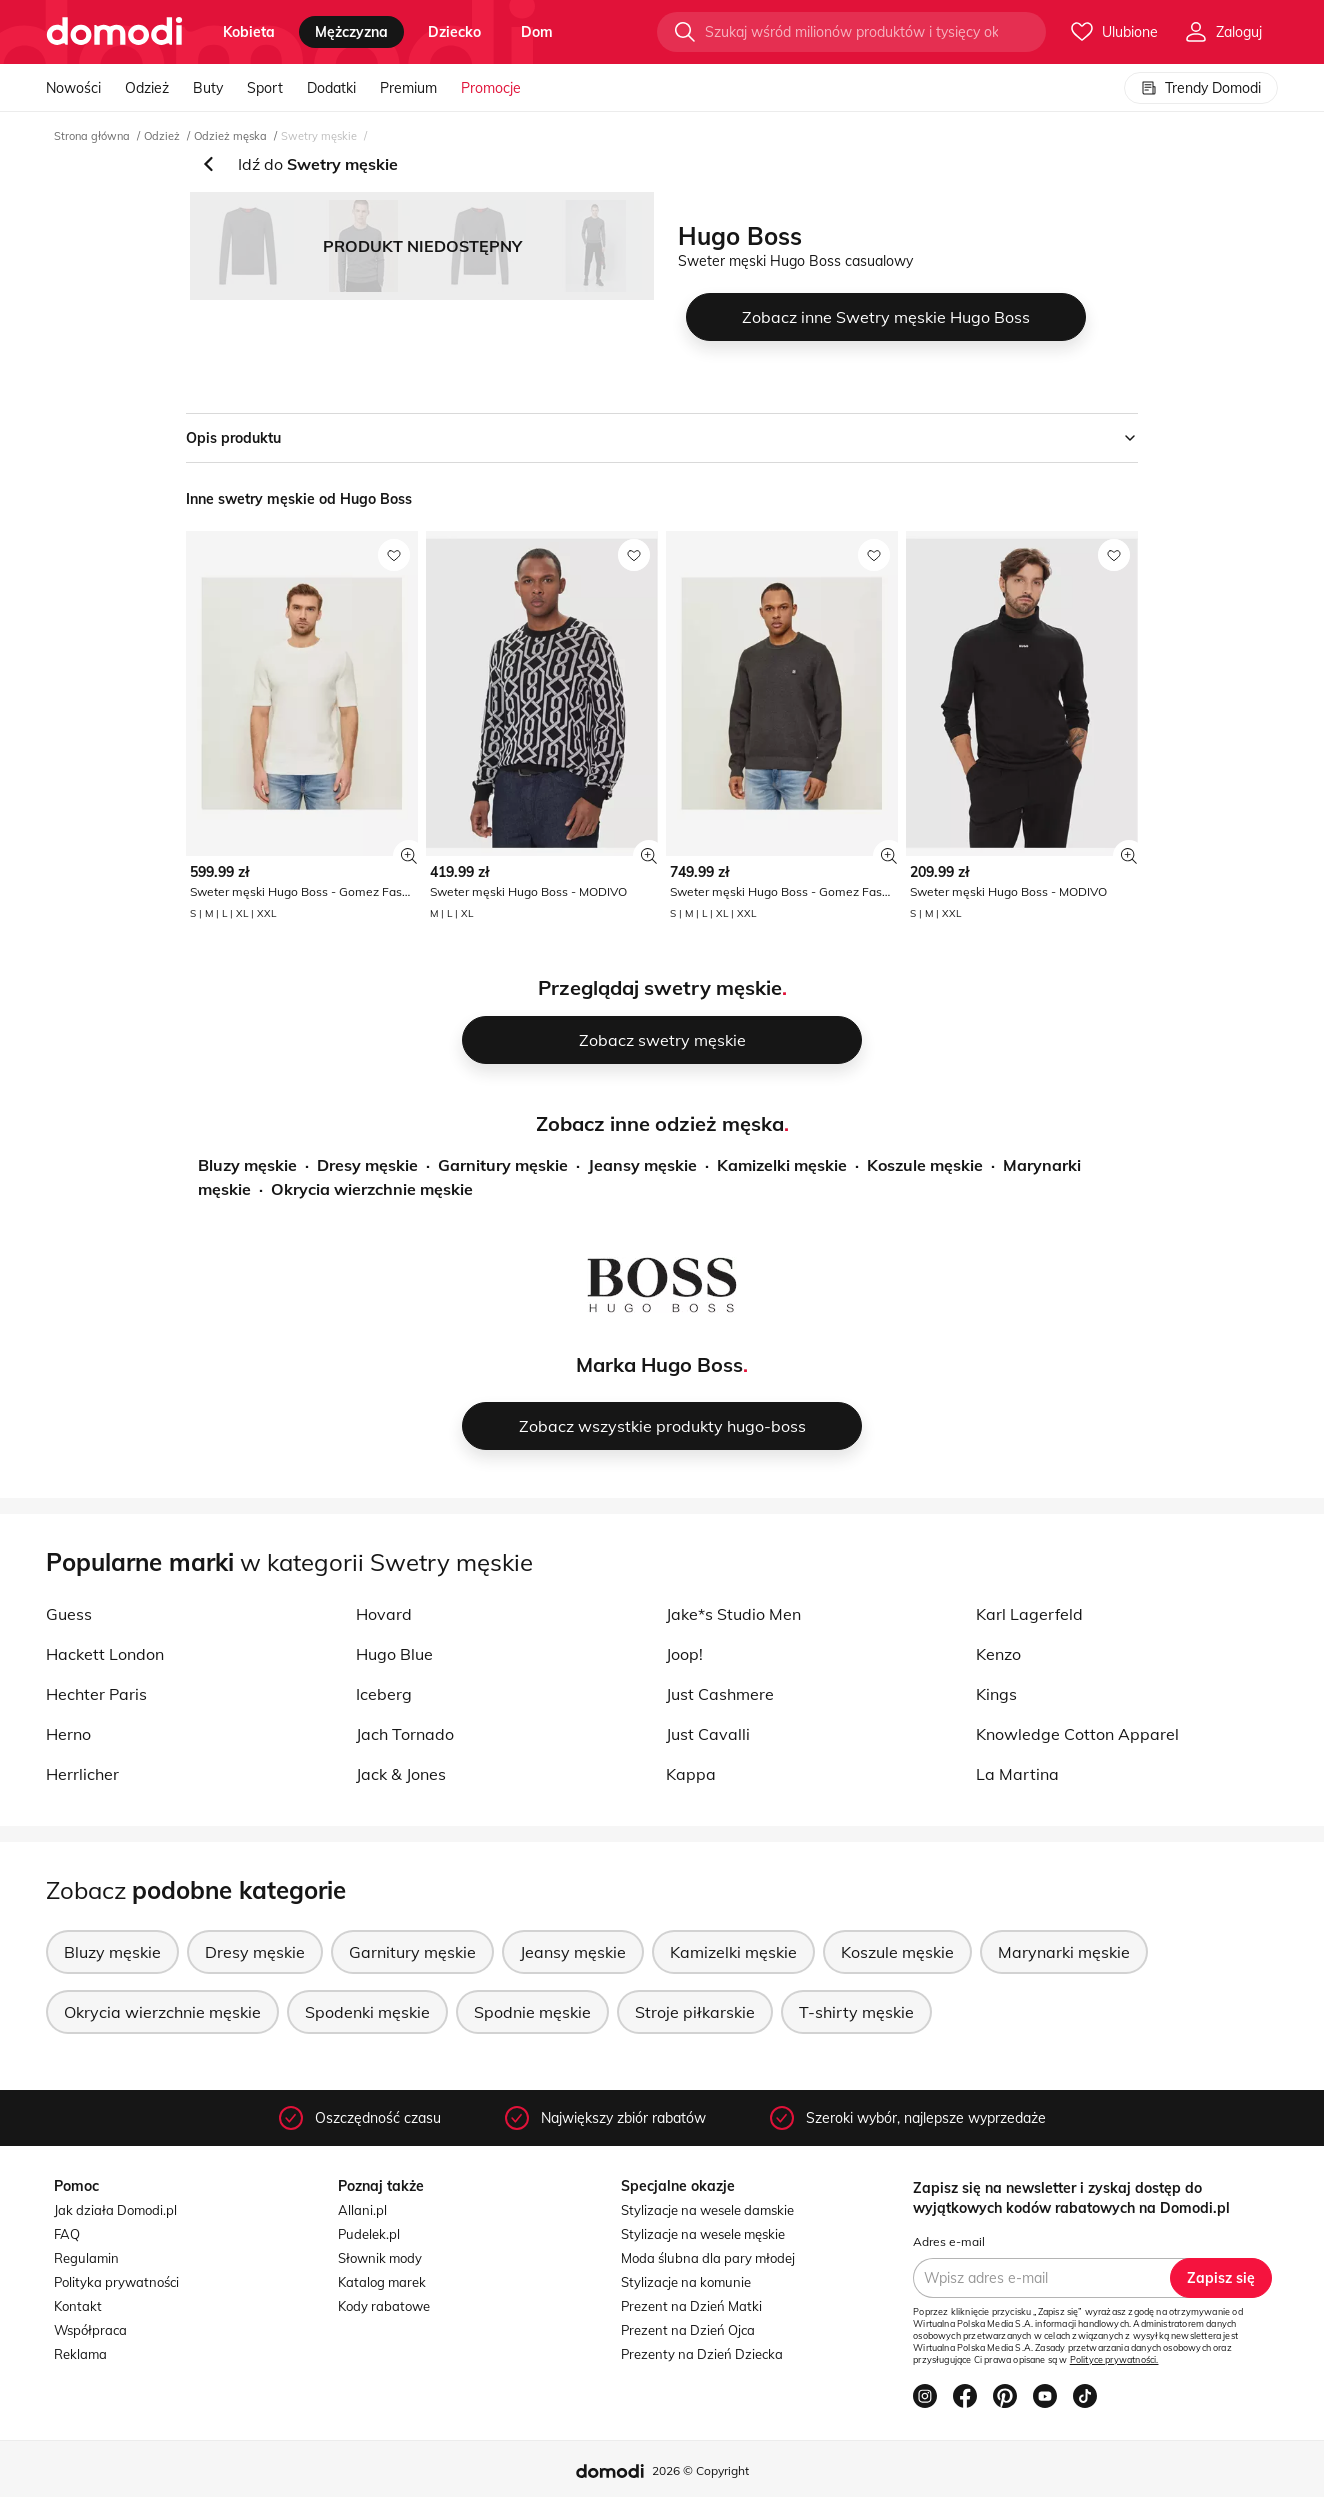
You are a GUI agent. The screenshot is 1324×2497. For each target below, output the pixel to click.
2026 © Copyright (700, 2470)
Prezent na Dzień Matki (691, 2306)
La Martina (1017, 1774)
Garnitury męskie (503, 1165)
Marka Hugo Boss (659, 1364)
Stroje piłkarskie (695, 2012)
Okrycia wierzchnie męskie (372, 1189)
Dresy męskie (367, 1165)
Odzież (147, 88)
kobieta (249, 32)
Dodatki (331, 88)
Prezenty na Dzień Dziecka (702, 2354)
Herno (68, 1734)
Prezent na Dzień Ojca (688, 2330)
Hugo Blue (394, 1654)
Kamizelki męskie (782, 1165)
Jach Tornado (405, 1734)
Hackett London (105, 1654)
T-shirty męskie (856, 2012)
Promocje (491, 88)
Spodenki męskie (367, 2012)
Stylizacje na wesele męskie (703, 2234)
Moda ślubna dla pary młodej (708, 2258)
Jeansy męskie (642, 1165)
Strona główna (92, 136)
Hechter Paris (96, 1694)
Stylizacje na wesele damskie (707, 2210)
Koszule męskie (925, 1165)
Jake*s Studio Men (733, 1614)
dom (537, 32)
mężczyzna (351, 32)
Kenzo (998, 1654)
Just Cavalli (708, 1734)
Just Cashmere (720, 1694)
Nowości (73, 88)
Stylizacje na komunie (686, 2282)
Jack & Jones (401, 1774)
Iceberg (384, 1694)
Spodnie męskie (532, 2012)
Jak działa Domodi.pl (115, 2210)
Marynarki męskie (1064, 1952)
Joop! (684, 1654)
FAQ (67, 2234)
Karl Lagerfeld (1029, 1614)
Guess (69, 1614)
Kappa (691, 1774)
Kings (996, 1694)
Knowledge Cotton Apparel (1077, 1734)
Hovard (384, 1614)
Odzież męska (230, 136)
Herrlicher (82, 1774)
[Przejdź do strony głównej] (114, 32)
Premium (408, 88)
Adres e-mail (949, 2241)
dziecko (454, 32)
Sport (265, 88)
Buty (208, 88)
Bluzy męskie (247, 1165)
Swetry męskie (319, 136)
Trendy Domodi (1201, 88)
